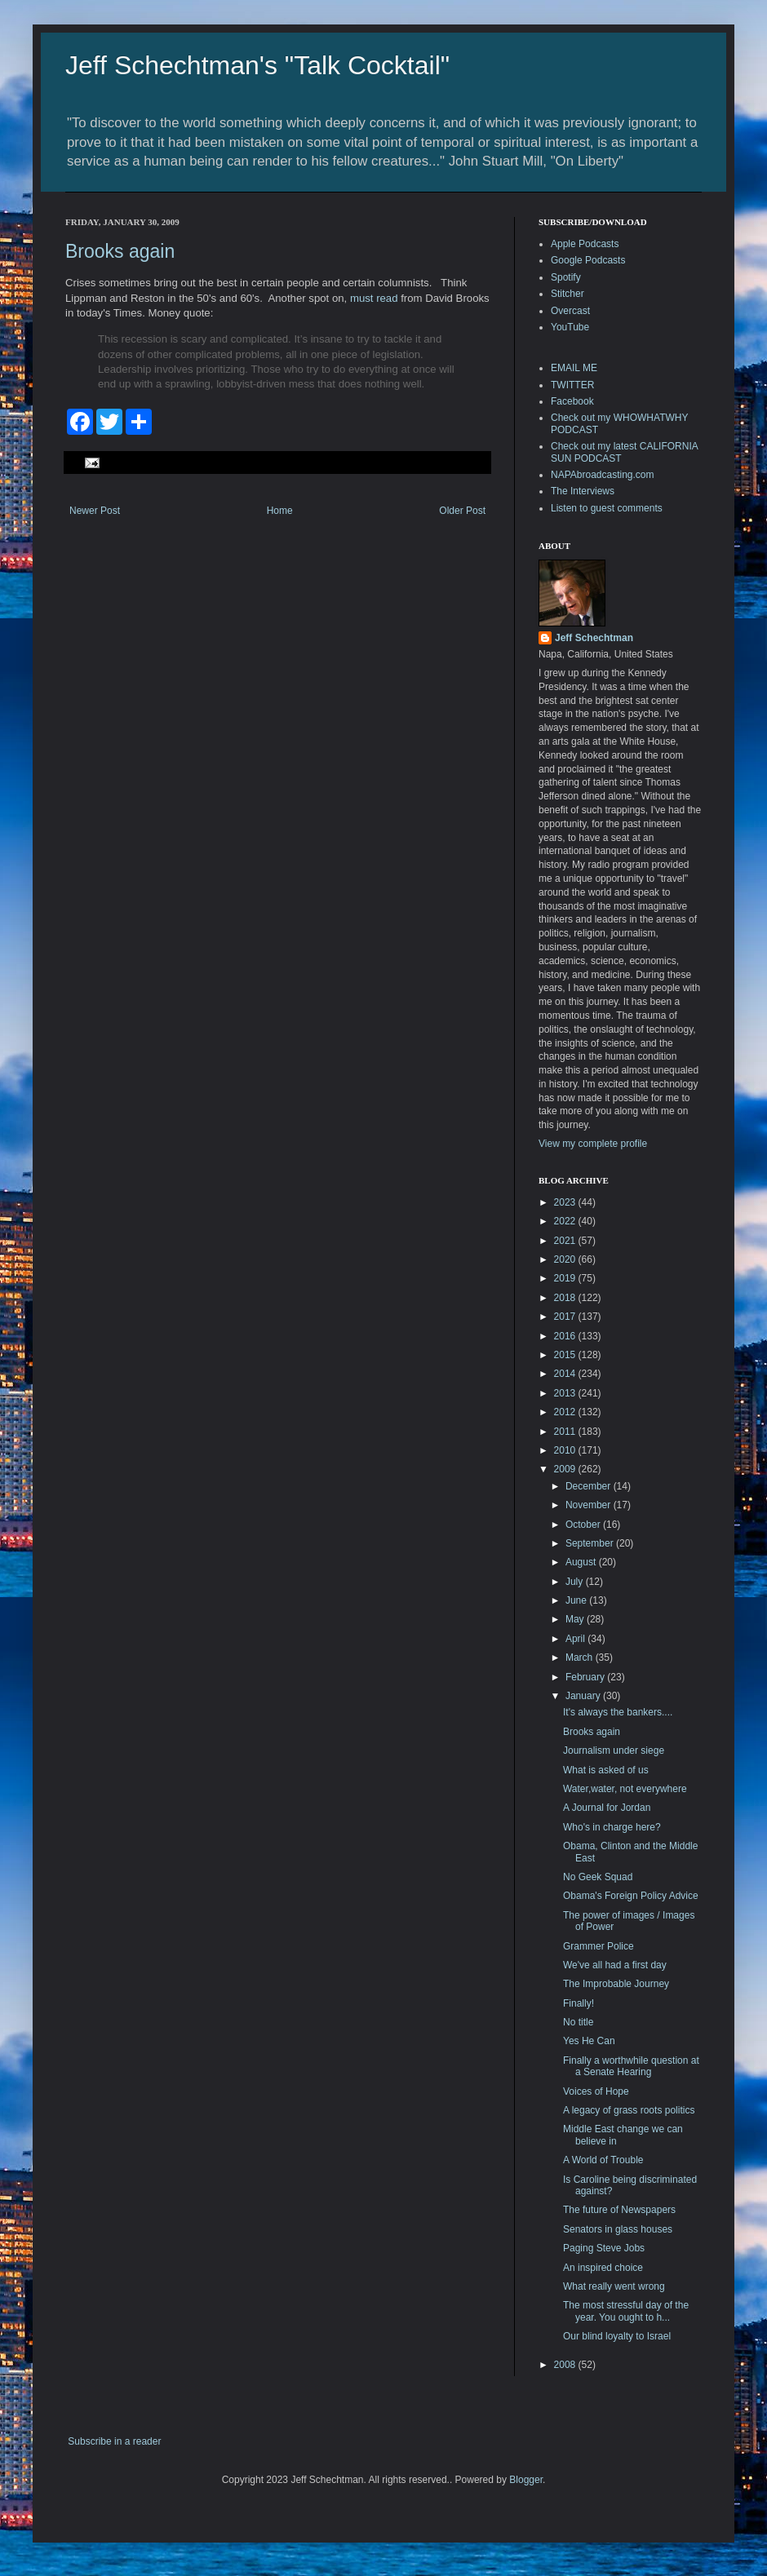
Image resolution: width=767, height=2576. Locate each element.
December (589, 1486)
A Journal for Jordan (606, 1807)
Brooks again (120, 251)
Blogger (526, 2479)
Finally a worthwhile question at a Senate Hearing (631, 2066)
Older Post (462, 510)
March (580, 1657)
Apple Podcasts (584, 244)
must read (374, 298)
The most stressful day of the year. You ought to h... (626, 2310)
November (589, 1505)
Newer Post (94, 510)
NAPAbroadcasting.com (602, 474)
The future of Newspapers (619, 2209)
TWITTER (572, 385)
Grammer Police (598, 1946)
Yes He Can (589, 2041)
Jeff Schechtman (594, 638)
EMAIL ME (574, 368)
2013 (566, 1393)
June (577, 1600)
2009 (566, 1469)
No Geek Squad (597, 1877)
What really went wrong (614, 2286)
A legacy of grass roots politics (628, 2110)
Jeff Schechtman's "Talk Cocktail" (257, 65)
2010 (566, 1450)
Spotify (566, 277)
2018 (566, 1297)
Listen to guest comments (607, 508)
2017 (566, 1316)
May (576, 1619)
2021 (566, 1240)
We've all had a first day (615, 1965)
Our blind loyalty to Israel (617, 2336)
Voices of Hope (596, 2091)
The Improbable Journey (616, 1984)
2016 (566, 1336)
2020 (566, 1259)
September (590, 1543)
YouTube (570, 327)
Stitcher (567, 293)
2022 (566, 1221)
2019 (566, 1278)
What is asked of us (606, 1770)
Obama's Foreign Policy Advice (630, 1895)
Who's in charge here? (612, 1827)
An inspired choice (603, 2267)
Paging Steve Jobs (604, 2248)
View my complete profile (593, 1143)
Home (280, 510)
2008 (566, 2364)
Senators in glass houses (617, 2229)
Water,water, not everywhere (625, 1789)
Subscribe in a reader (114, 2441)
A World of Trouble (603, 2160)
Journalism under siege (613, 1750)
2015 (566, 1355)
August (582, 1562)
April (576, 1638)
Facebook (572, 401)
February (586, 1677)
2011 (566, 1431)
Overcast (570, 310)
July (575, 1581)
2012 (566, 1412)
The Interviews (582, 491)
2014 (566, 1373)
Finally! (578, 2003)
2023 (566, 1202)
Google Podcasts (588, 260)
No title (578, 2022)
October (584, 1524)
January (584, 1696)
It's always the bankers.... (617, 1712)
